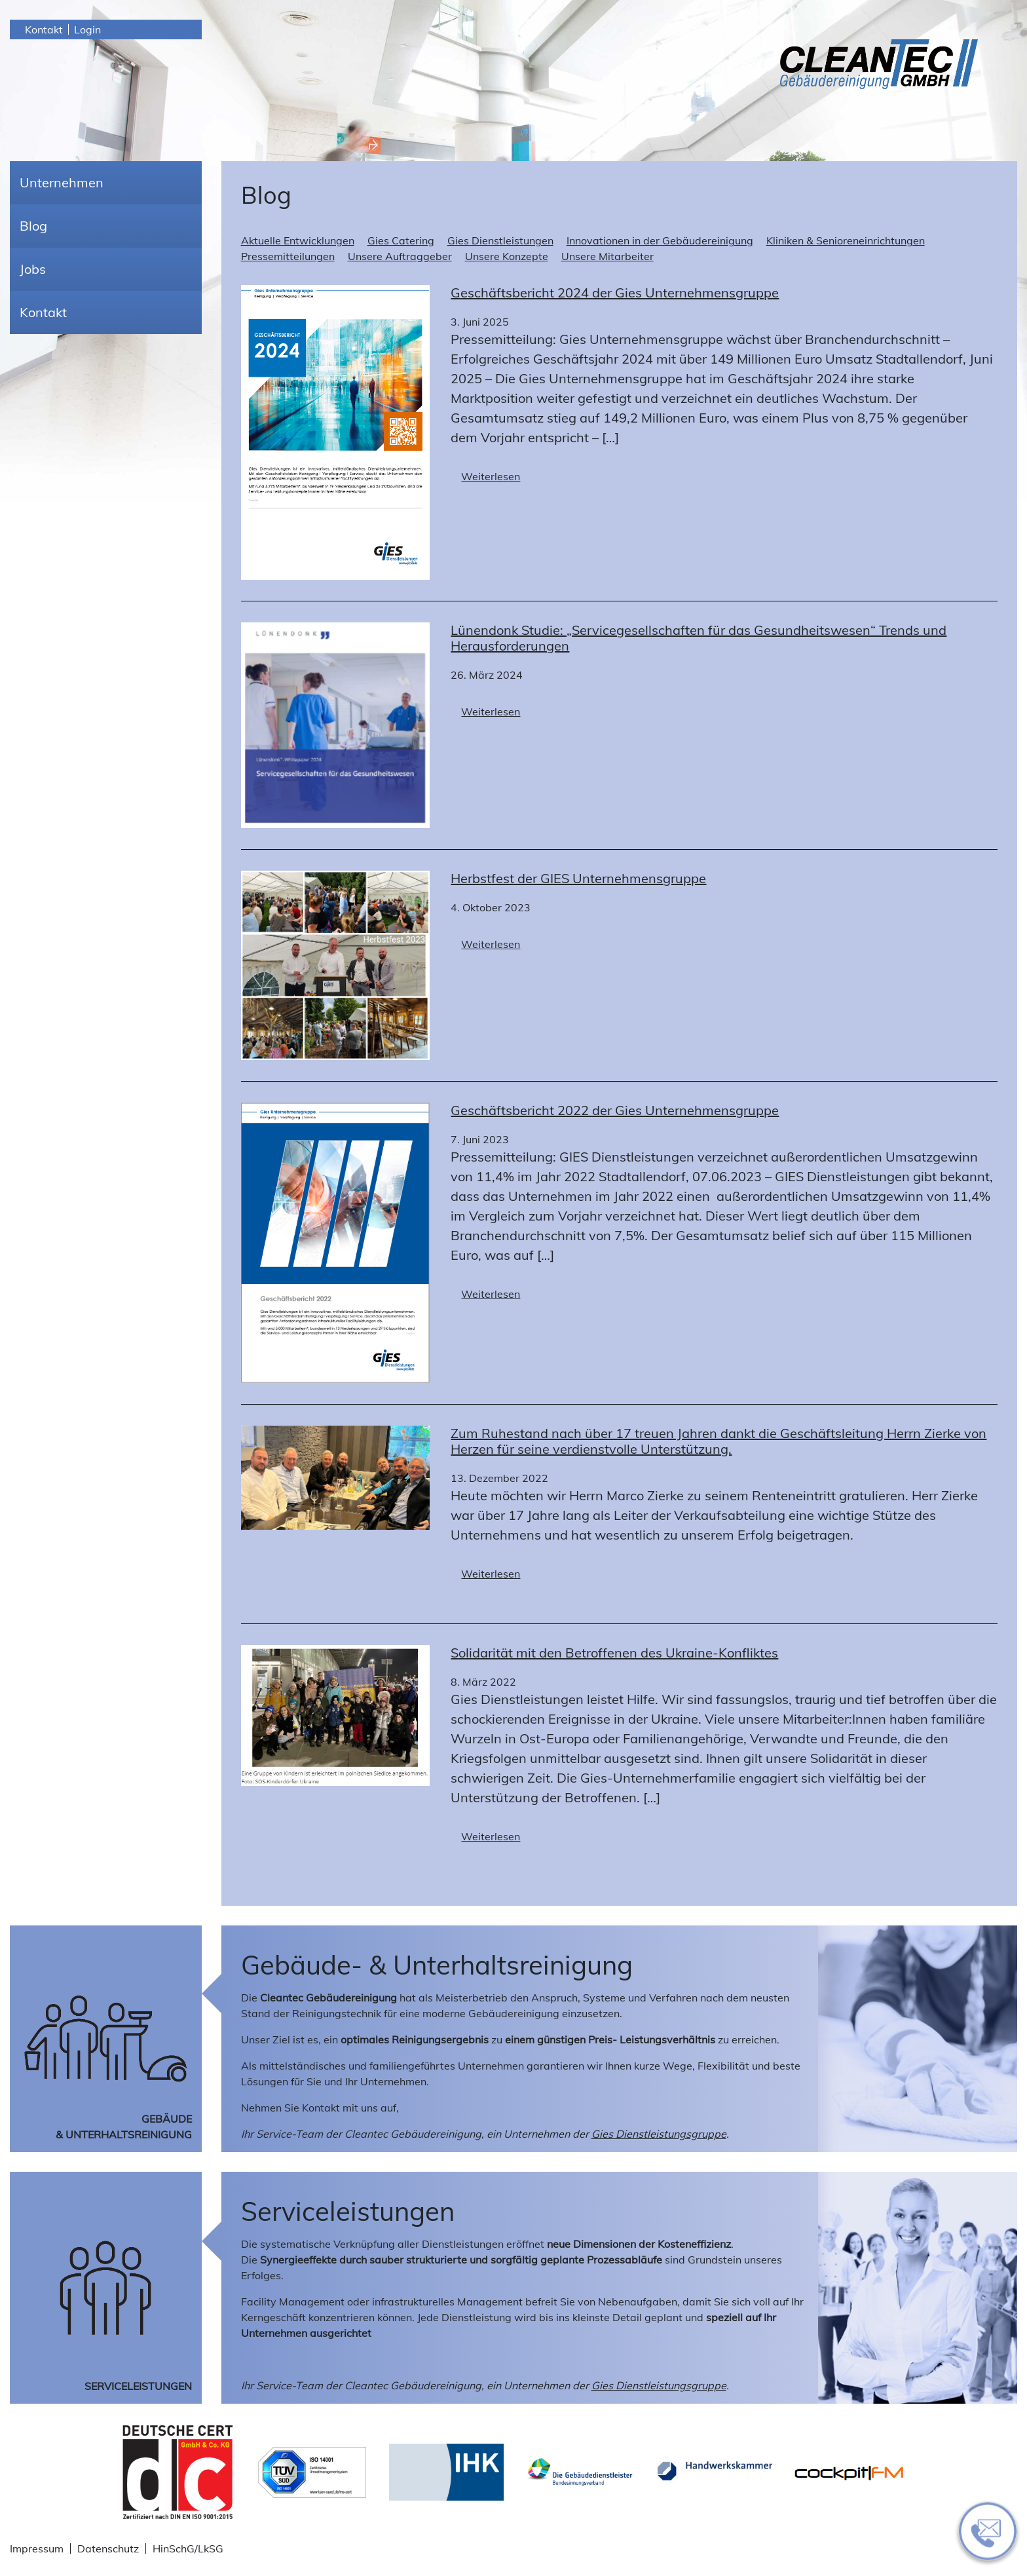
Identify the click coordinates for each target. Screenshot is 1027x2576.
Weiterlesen (490, 476)
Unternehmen (61, 182)
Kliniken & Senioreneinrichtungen (845, 240)
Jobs (33, 269)
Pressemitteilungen (288, 256)
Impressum (37, 2548)
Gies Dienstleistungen (500, 240)
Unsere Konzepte (506, 256)
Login (87, 29)
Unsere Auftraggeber (400, 256)
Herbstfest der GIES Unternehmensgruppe (578, 878)
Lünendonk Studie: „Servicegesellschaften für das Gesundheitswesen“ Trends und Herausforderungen (698, 638)
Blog (33, 226)
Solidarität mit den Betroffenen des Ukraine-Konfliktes (614, 1652)
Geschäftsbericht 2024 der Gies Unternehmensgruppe (615, 292)
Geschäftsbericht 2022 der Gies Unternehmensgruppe (615, 1110)
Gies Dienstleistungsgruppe (658, 2133)
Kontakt (44, 29)
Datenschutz (108, 2548)
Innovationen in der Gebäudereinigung (660, 240)
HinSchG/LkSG (188, 2548)
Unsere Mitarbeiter (607, 256)
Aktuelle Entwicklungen (297, 240)
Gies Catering (400, 240)
